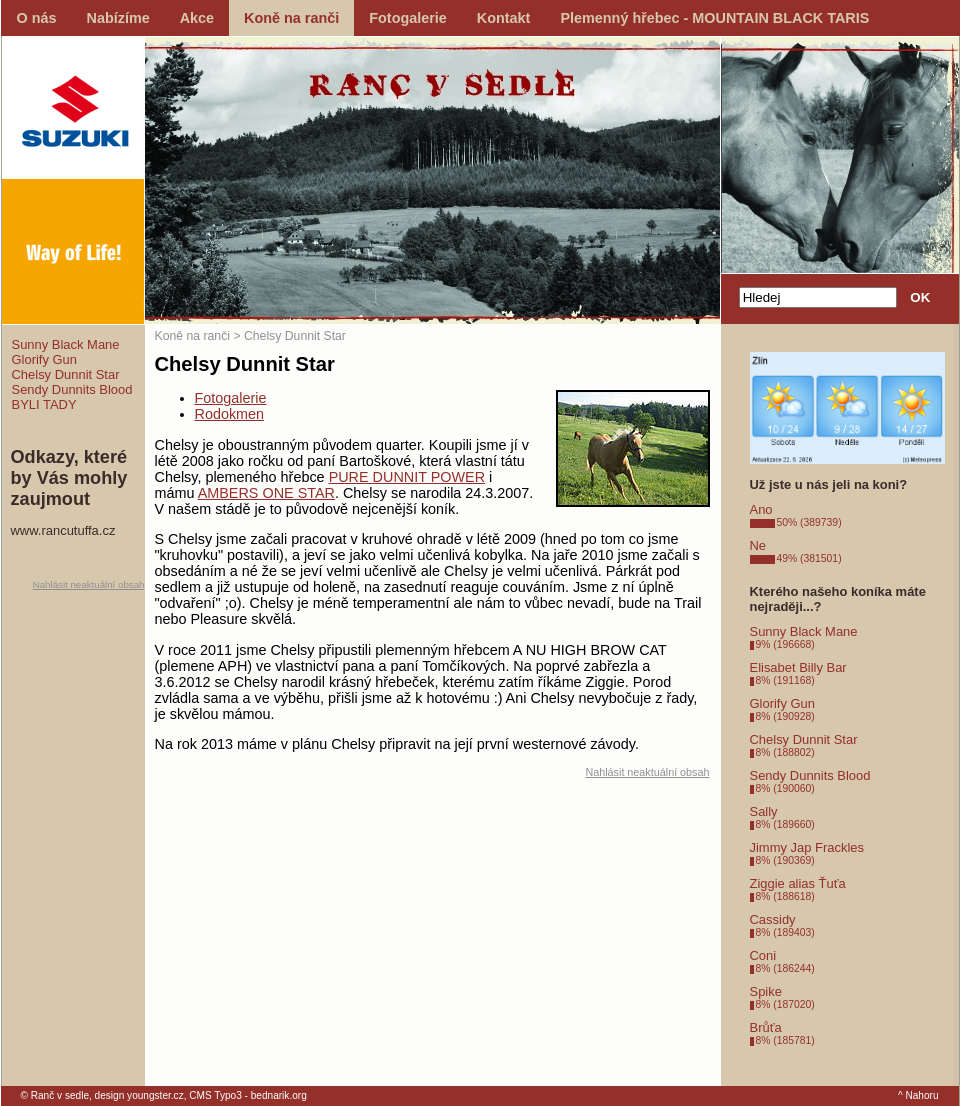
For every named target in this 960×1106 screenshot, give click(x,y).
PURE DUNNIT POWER (407, 477)
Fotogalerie (408, 18)
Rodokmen (230, 414)
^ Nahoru (918, 1095)
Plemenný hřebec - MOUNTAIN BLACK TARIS (714, 18)
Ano (761, 509)
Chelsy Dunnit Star (66, 374)
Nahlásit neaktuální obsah (89, 584)
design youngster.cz (139, 1095)
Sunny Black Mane (66, 344)
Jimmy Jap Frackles (807, 847)
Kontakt (504, 18)
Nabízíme (118, 18)
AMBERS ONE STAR (266, 493)
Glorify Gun (45, 359)
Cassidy (773, 919)
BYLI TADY (44, 404)
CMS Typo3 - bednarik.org (247, 1095)
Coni (763, 955)
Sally (764, 811)
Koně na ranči (291, 18)
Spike (766, 991)
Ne (758, 545)
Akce (197, 18)
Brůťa (766, 1027)
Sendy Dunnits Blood (72, 389)
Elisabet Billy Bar (798, 667)
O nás (37, 18)
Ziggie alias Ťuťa (798, 883)
